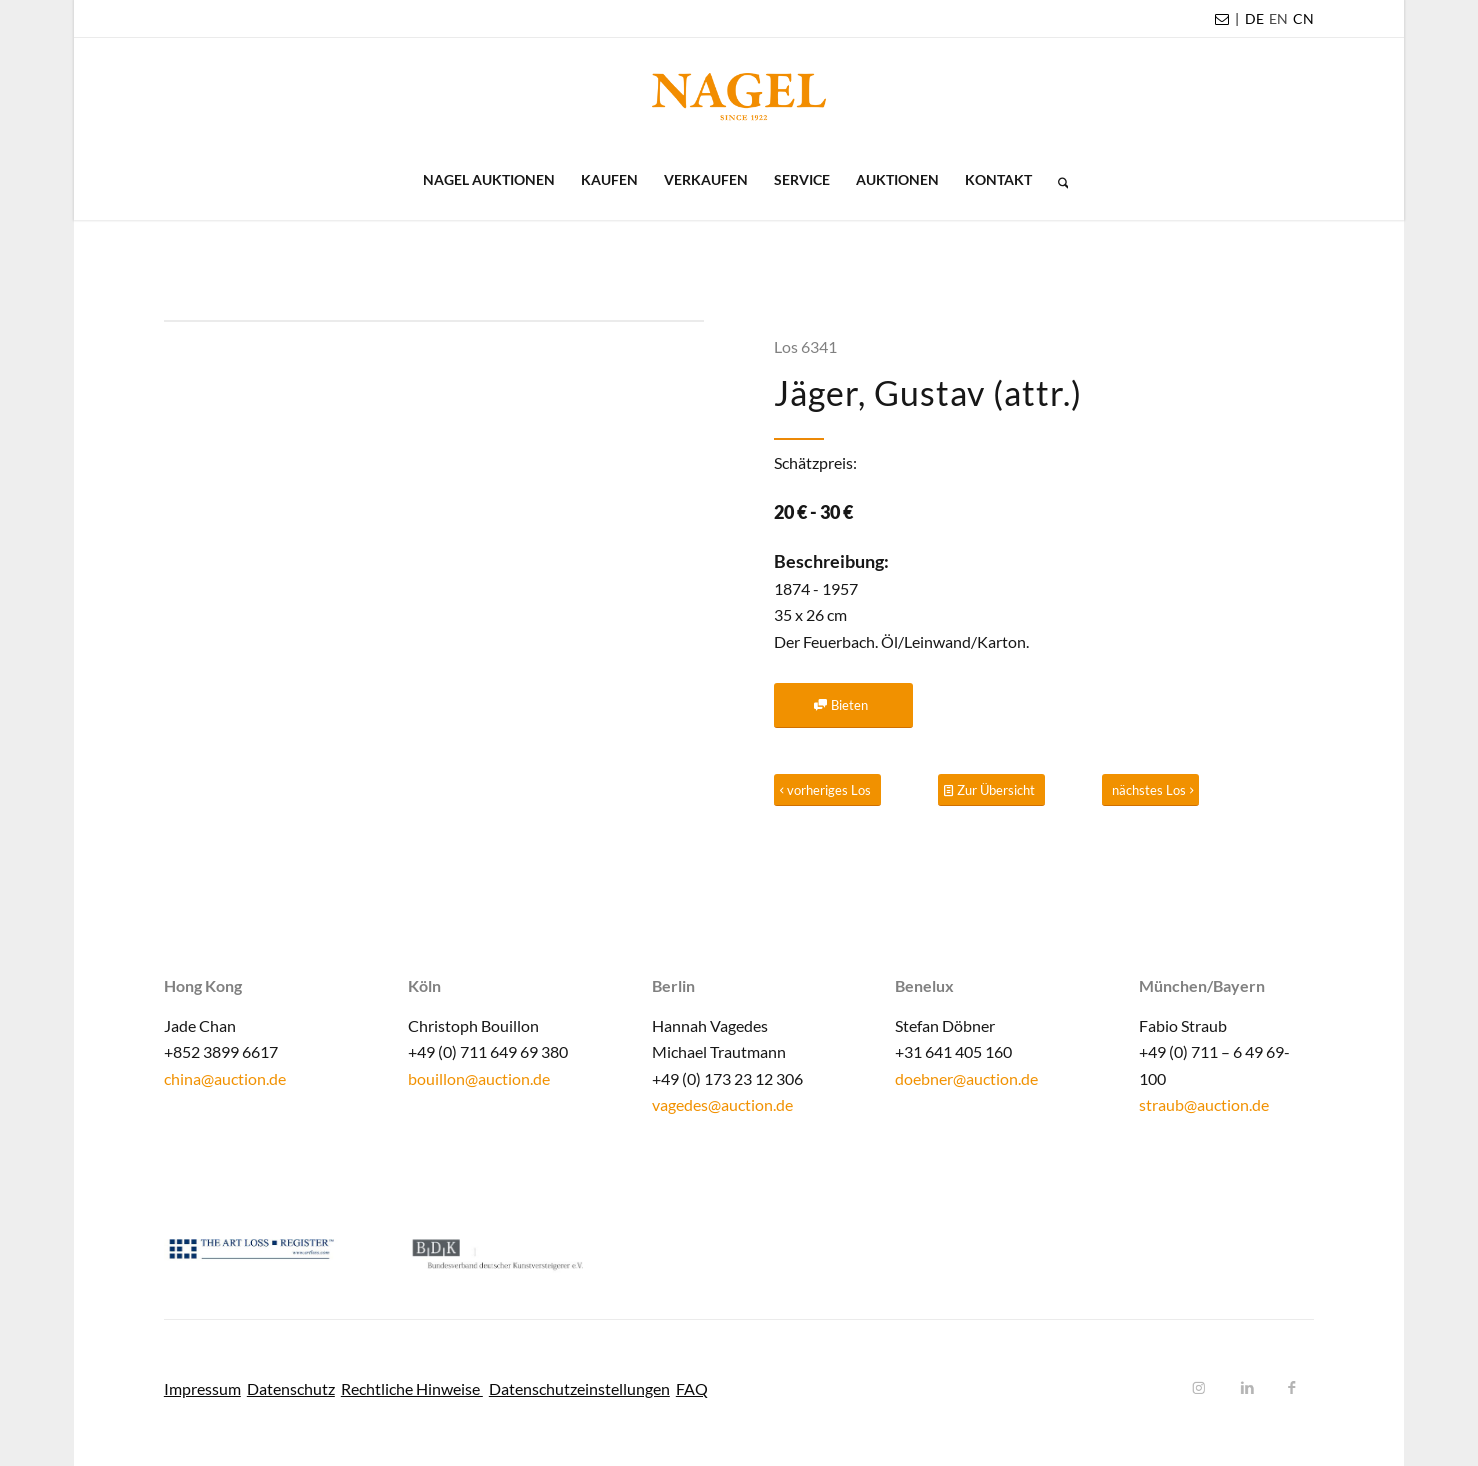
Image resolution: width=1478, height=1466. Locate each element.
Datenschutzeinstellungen (579, 1388)
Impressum (202, 1388)
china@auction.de (225, 1078)
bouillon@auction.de (479, 1078)
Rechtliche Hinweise (412, 1388)
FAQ (692, 1388)
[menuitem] (1254, 19)
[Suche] (1057, 180)
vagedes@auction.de (722, 1104)
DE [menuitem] (1254, 18)
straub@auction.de (1204, 1104)
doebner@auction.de (966, 1078)
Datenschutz (291, 1388)
